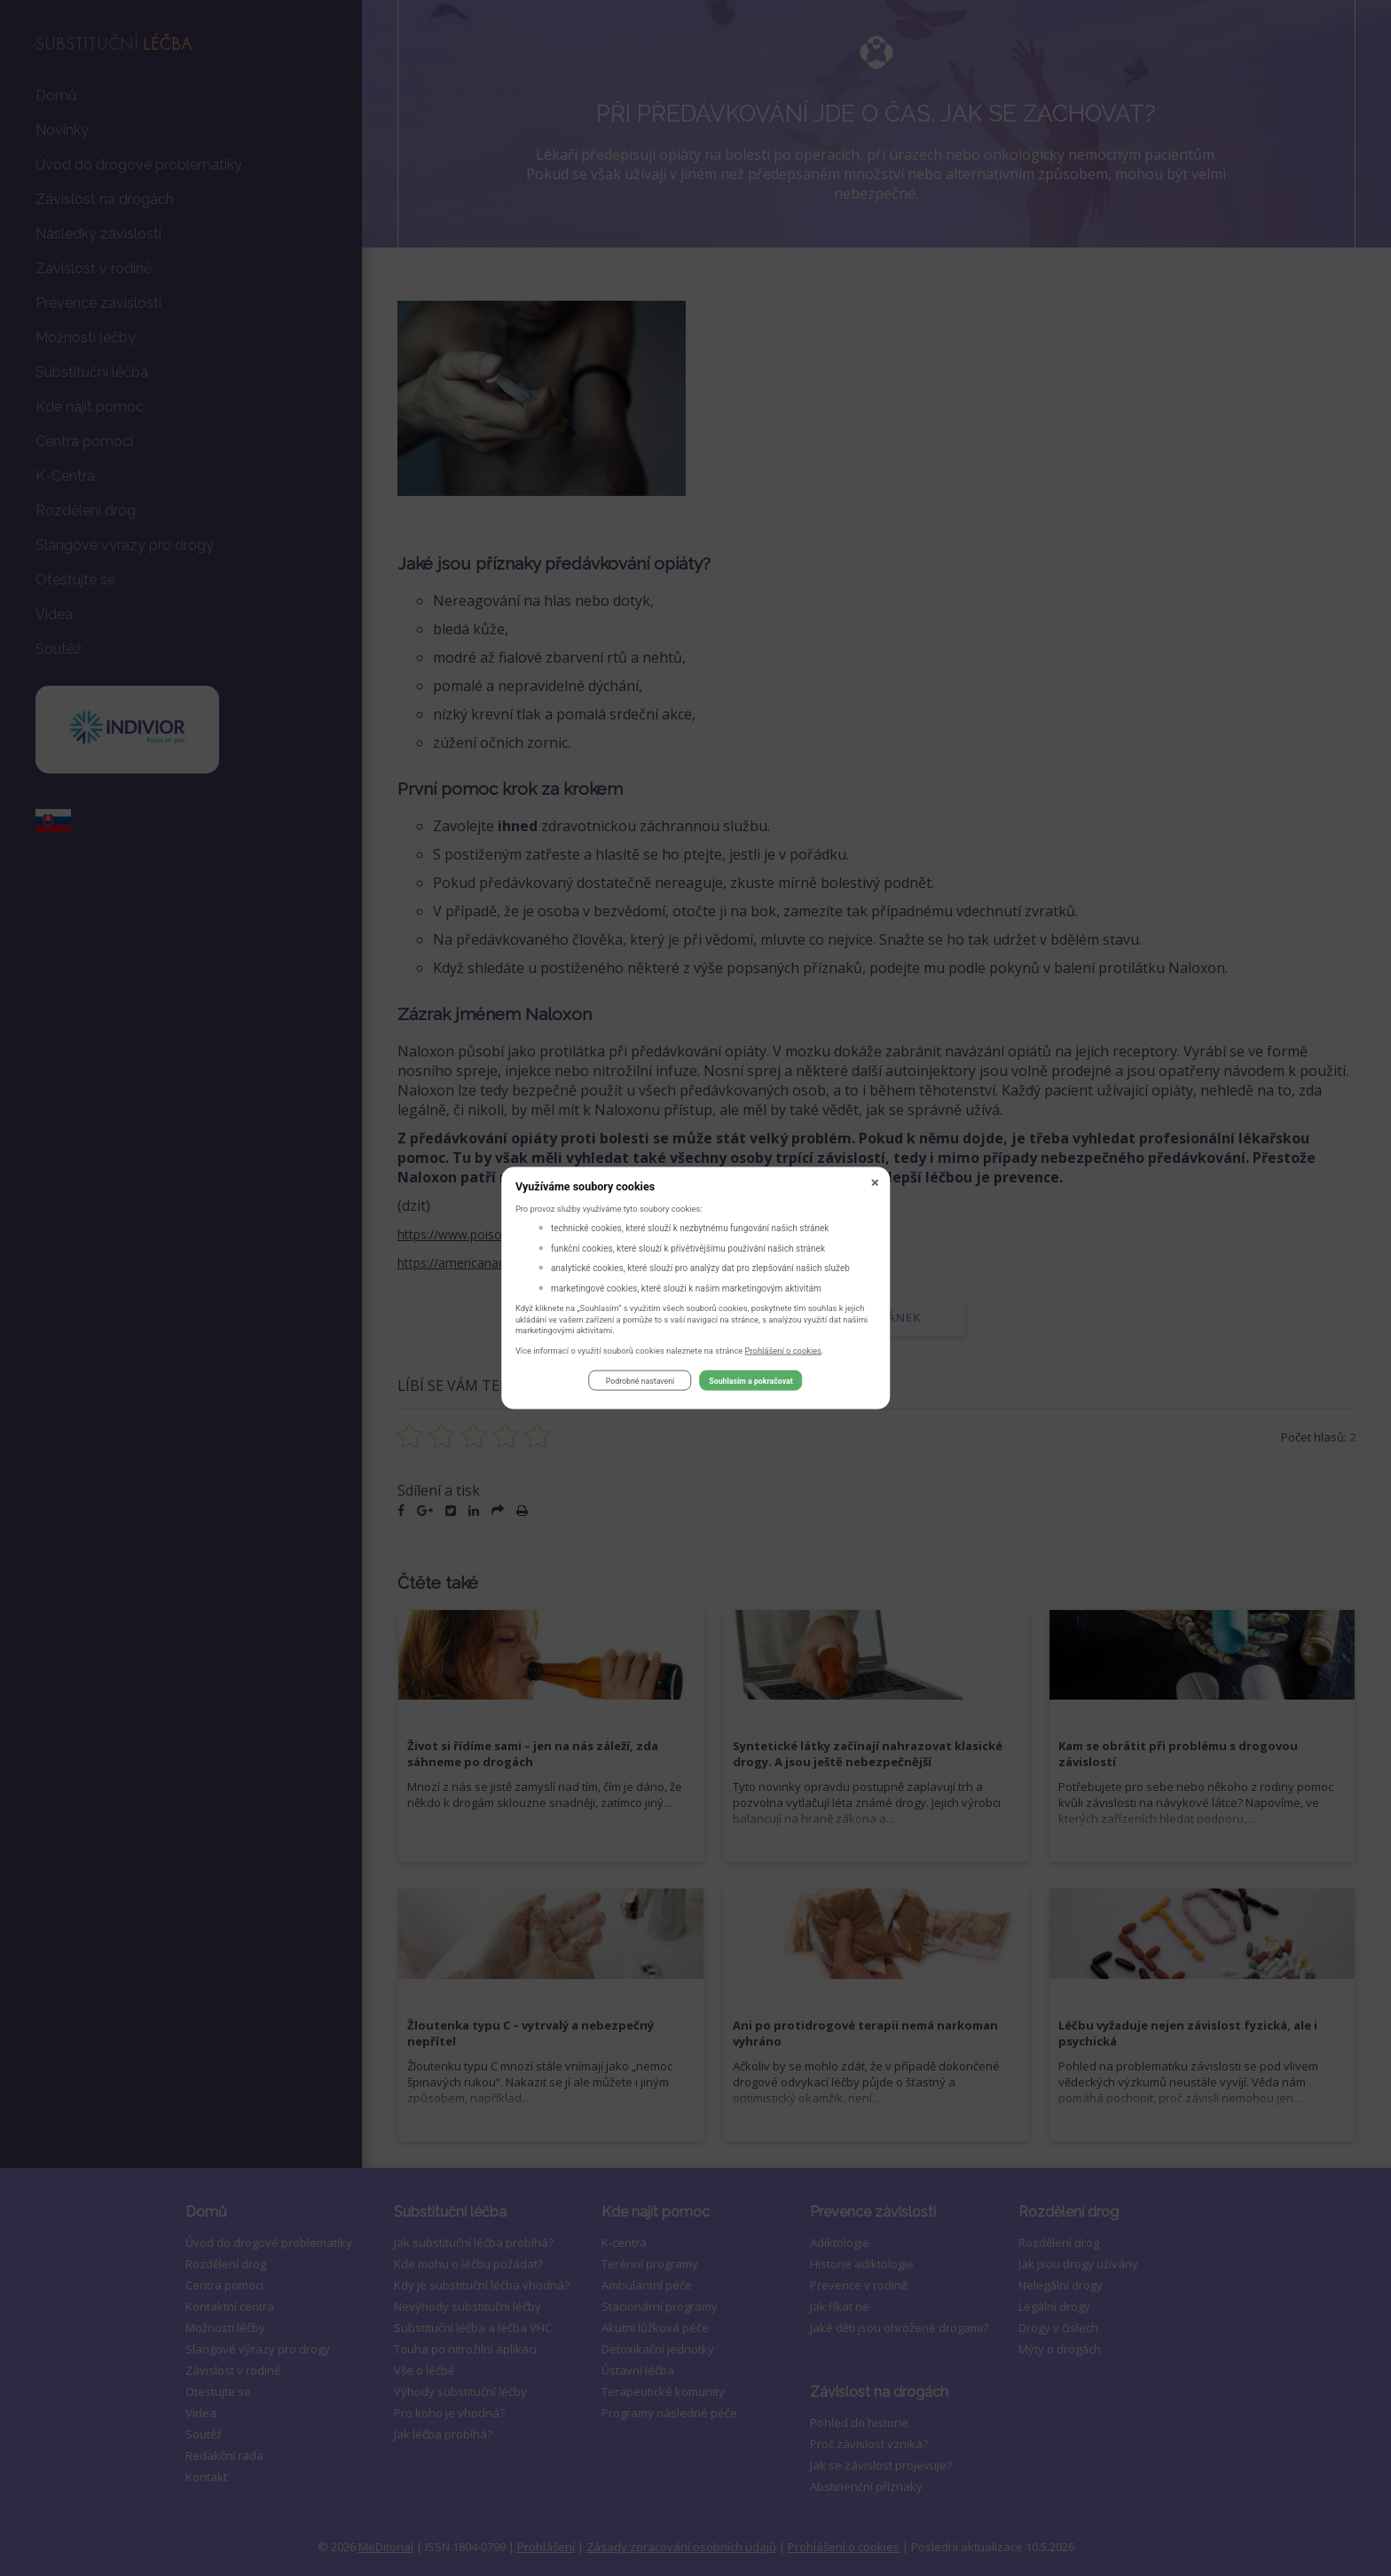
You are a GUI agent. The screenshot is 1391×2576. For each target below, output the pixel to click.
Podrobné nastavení (640, 1382)
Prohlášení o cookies (783, 1352)
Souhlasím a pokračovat (750, 1382)
